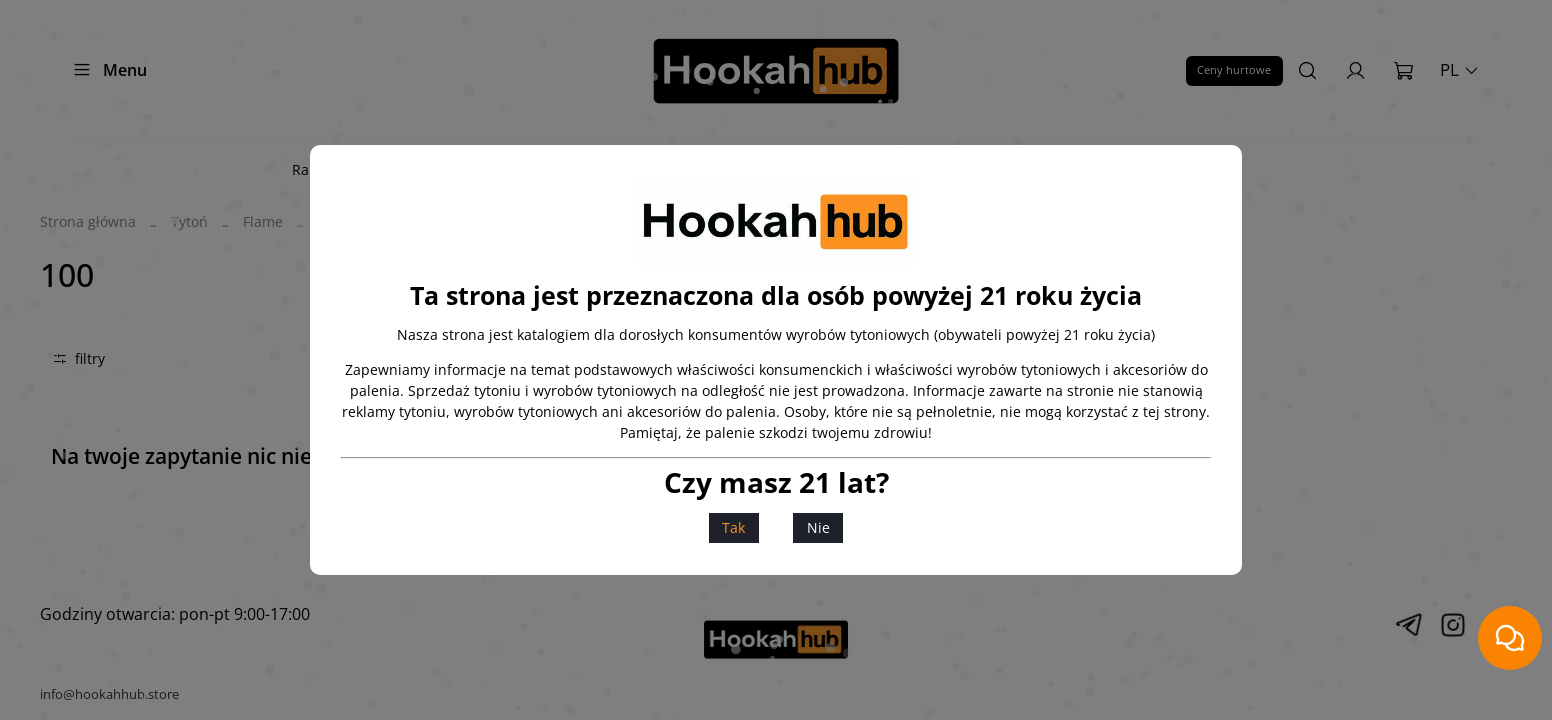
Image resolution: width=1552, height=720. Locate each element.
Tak (733, 527)
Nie (818, 527)
